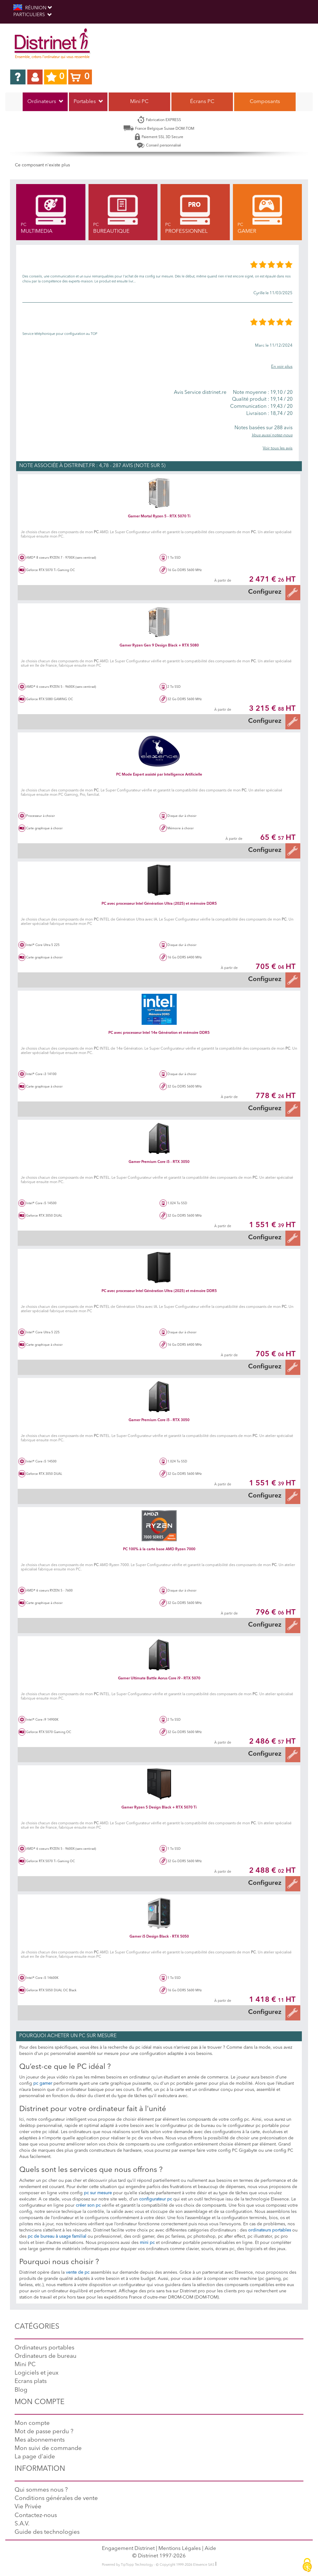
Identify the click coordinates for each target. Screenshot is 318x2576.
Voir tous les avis (278, 448)
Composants (265, 101)
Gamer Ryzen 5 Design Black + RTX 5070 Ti (159, 1807)
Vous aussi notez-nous (272, 435)
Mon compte (32, 2423)
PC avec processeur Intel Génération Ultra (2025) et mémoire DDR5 (159, 904)
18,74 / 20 (260, 413)
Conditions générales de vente (56, 2499)
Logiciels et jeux (36, 2373)
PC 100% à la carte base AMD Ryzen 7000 (159, 1549)
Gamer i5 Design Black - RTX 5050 (159, 1937)
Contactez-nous (36, 2516)
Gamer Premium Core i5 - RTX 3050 (159, 1162)
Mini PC (139, 101)
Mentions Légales (179, 2548)
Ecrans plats (31, 2382)
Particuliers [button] (32, 15)
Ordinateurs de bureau (45, 2356)
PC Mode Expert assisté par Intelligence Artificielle (159, 775)
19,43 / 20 (260, 406)
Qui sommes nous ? (41, 2490)
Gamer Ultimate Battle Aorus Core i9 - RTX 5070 (159, 1678)
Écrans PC (202, 101)
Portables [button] (88, 101)
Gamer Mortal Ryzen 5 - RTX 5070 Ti (159, 516)
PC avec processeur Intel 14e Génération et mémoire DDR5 (159, 1033)
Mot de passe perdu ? (44, 2432)
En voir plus (282, 367)
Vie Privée (28, 2507)
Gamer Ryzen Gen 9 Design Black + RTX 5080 (159, 645)
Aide (210, 2548)
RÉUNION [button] (32, 8)
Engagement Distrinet (128, 2548)
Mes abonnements (40, 2440)
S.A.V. (22, 2524)
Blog (21, 2390)
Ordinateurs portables (44, 2348)
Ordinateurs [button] (45, 101)
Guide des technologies (47, 2532)
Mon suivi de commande (48, 2449)
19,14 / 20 (260, 399)
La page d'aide (35, 2457)
